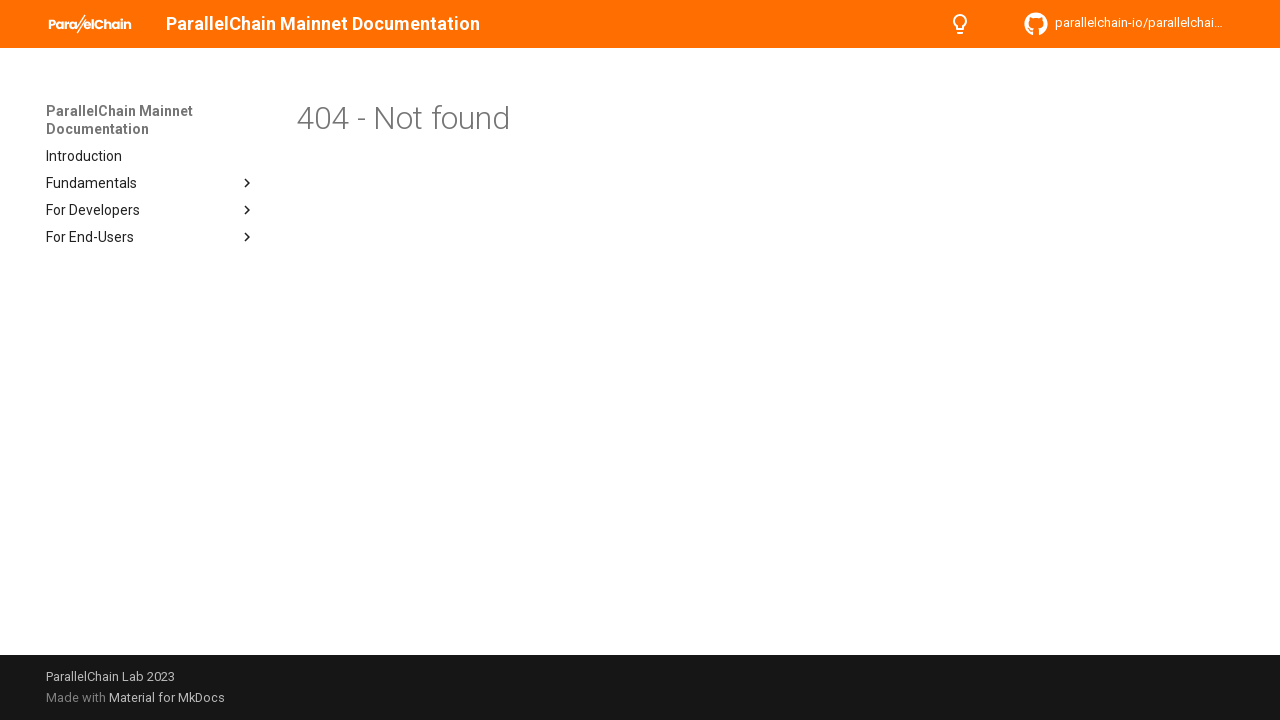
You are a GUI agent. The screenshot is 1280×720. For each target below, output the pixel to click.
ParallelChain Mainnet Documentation (119, 120)
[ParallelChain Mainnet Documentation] (90, 24)
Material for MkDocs (167, 697)
